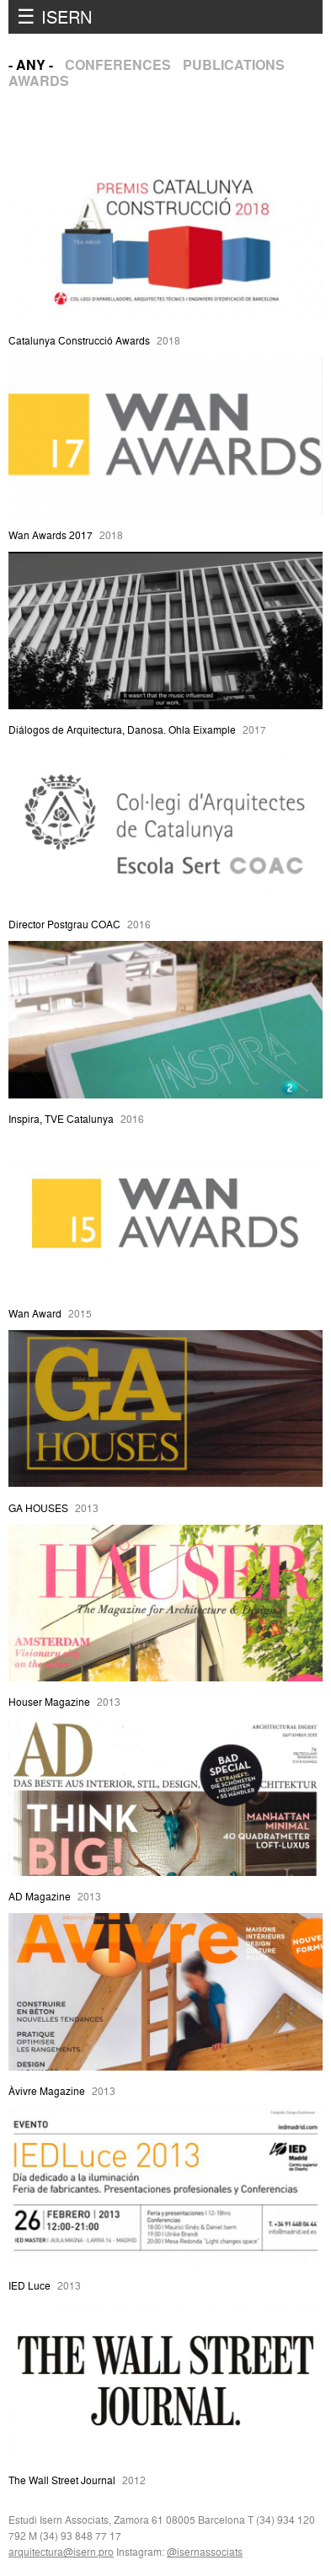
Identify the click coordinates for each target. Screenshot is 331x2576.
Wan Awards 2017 (50, 535)
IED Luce (29, 2286)
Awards (38, 81)
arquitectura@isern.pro (61, 2552)
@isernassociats (205, 2552)
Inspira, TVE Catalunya (61, 1119)
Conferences (118, 65)
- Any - (30, 65)
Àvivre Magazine (46, 2091)
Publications (234, 65)
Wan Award (34, 1314)
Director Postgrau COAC (64, 924)
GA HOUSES (38, 1508)
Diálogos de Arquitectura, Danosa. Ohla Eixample (122, 730)
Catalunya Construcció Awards (79, 341)
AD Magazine (39, 1896)
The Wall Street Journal (61, 2480)
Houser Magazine (49, 1702)
